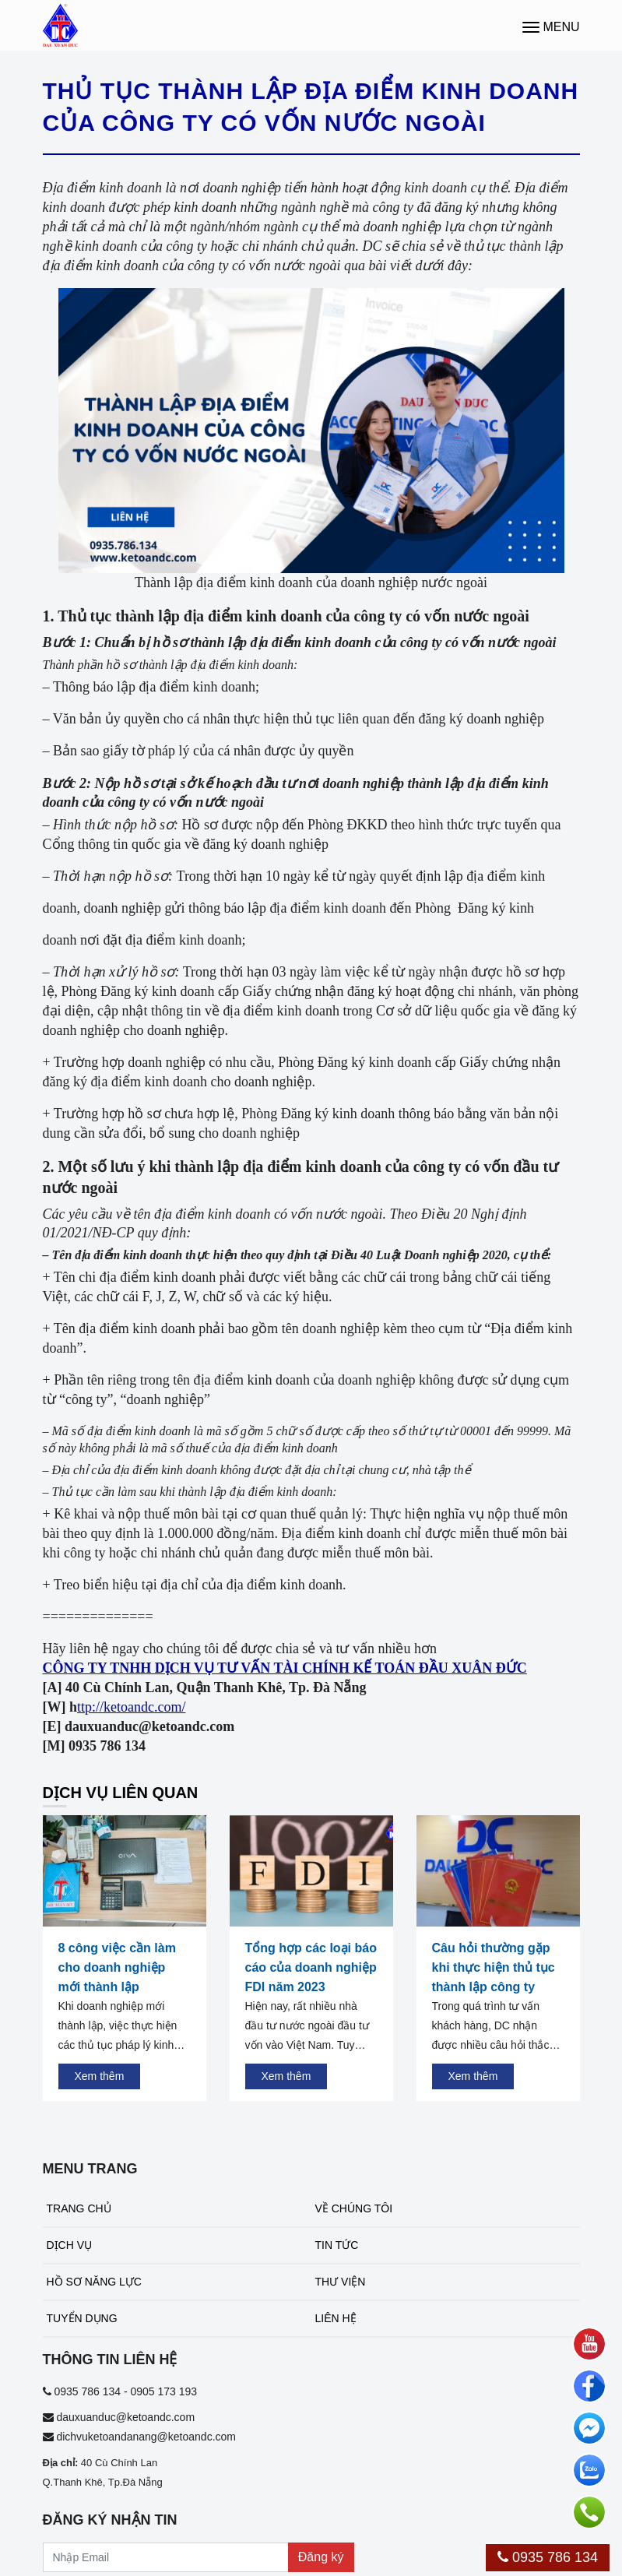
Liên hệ (336, 2318)
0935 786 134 (547, 2557)
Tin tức (337, 2245)
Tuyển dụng (82, 2318)
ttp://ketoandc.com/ (131, 1707)
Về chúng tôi (354, 2208)
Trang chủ (79, 2208)
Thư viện (340, 2281)
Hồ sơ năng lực (94, 2281)
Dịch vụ (70, 2245)
